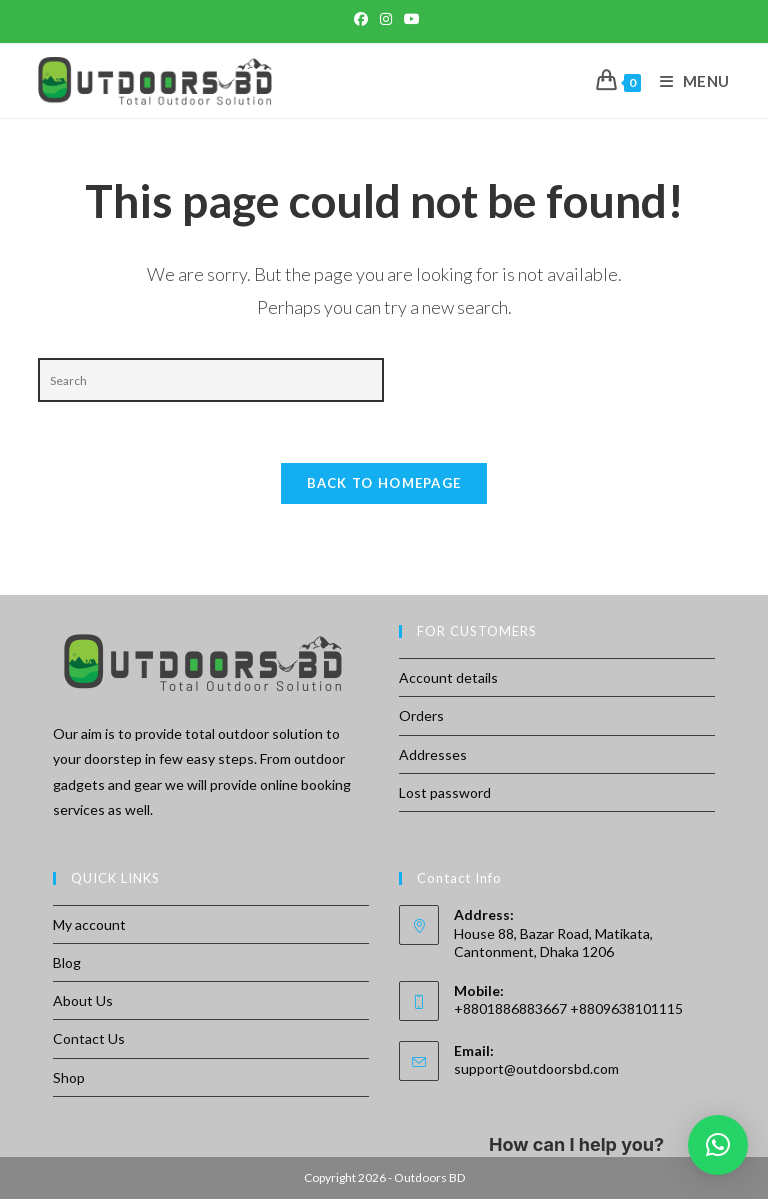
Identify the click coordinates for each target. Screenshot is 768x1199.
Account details (448, 677)
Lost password (445, 792)
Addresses (433, 754)
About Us (83, 1000)
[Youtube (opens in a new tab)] (409, 19)
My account (89, 924)
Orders (421, 715)
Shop (69, 1077)
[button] (718, 1145)
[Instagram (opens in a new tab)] (386, 19)
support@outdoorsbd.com (536, 1068)
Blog (67, 962)
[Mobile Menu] (687, 81)
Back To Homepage (384, 483)
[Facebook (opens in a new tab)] (361, 19)
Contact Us (89, 1038)
